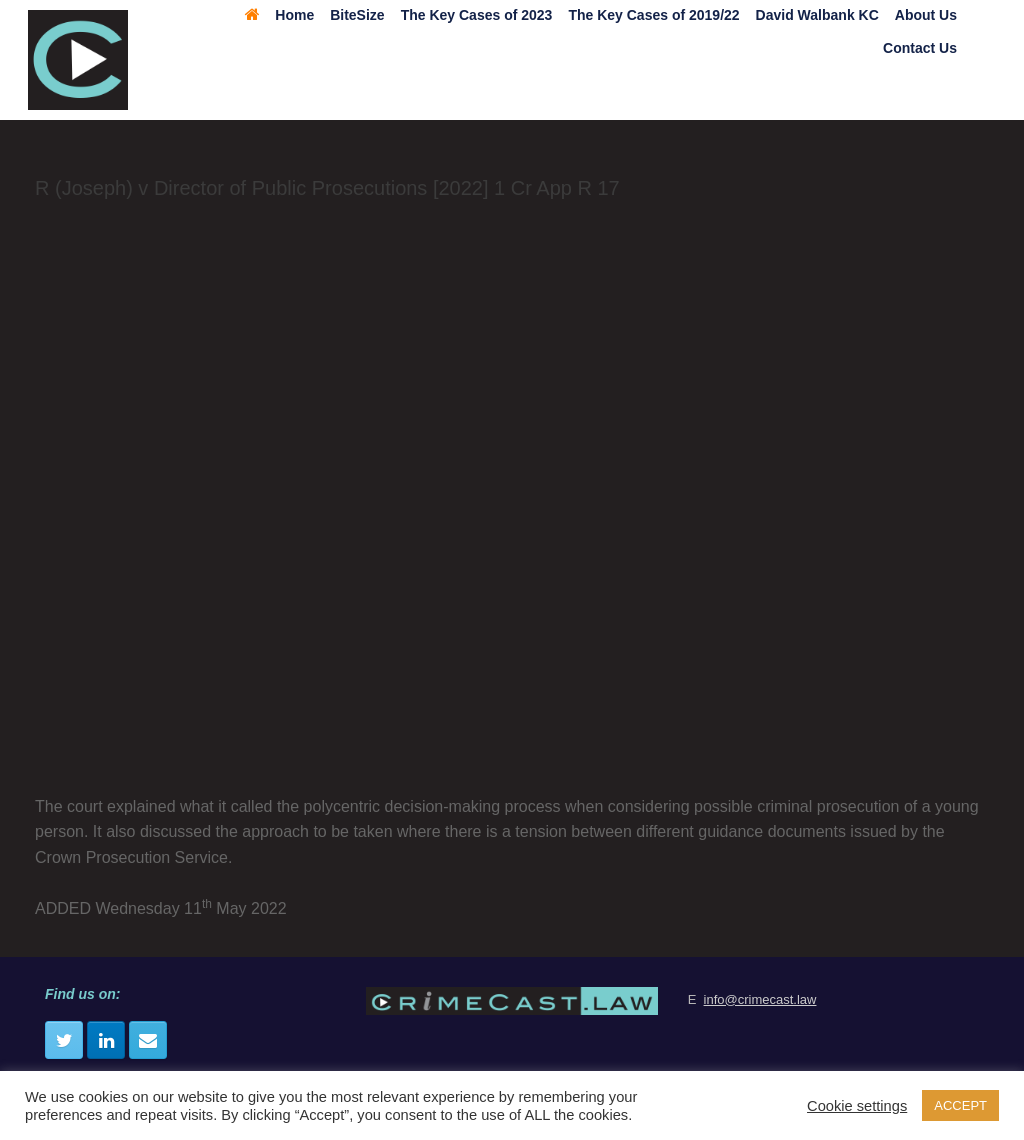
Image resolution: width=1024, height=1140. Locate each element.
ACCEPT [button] (960, 1105)
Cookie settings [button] (857, 1106)
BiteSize (357, 15)
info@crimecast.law (760, 999)
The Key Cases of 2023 (477, 15)
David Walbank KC (817, 15)
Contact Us (920, 48)
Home (279, 15)
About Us (926, 15)
